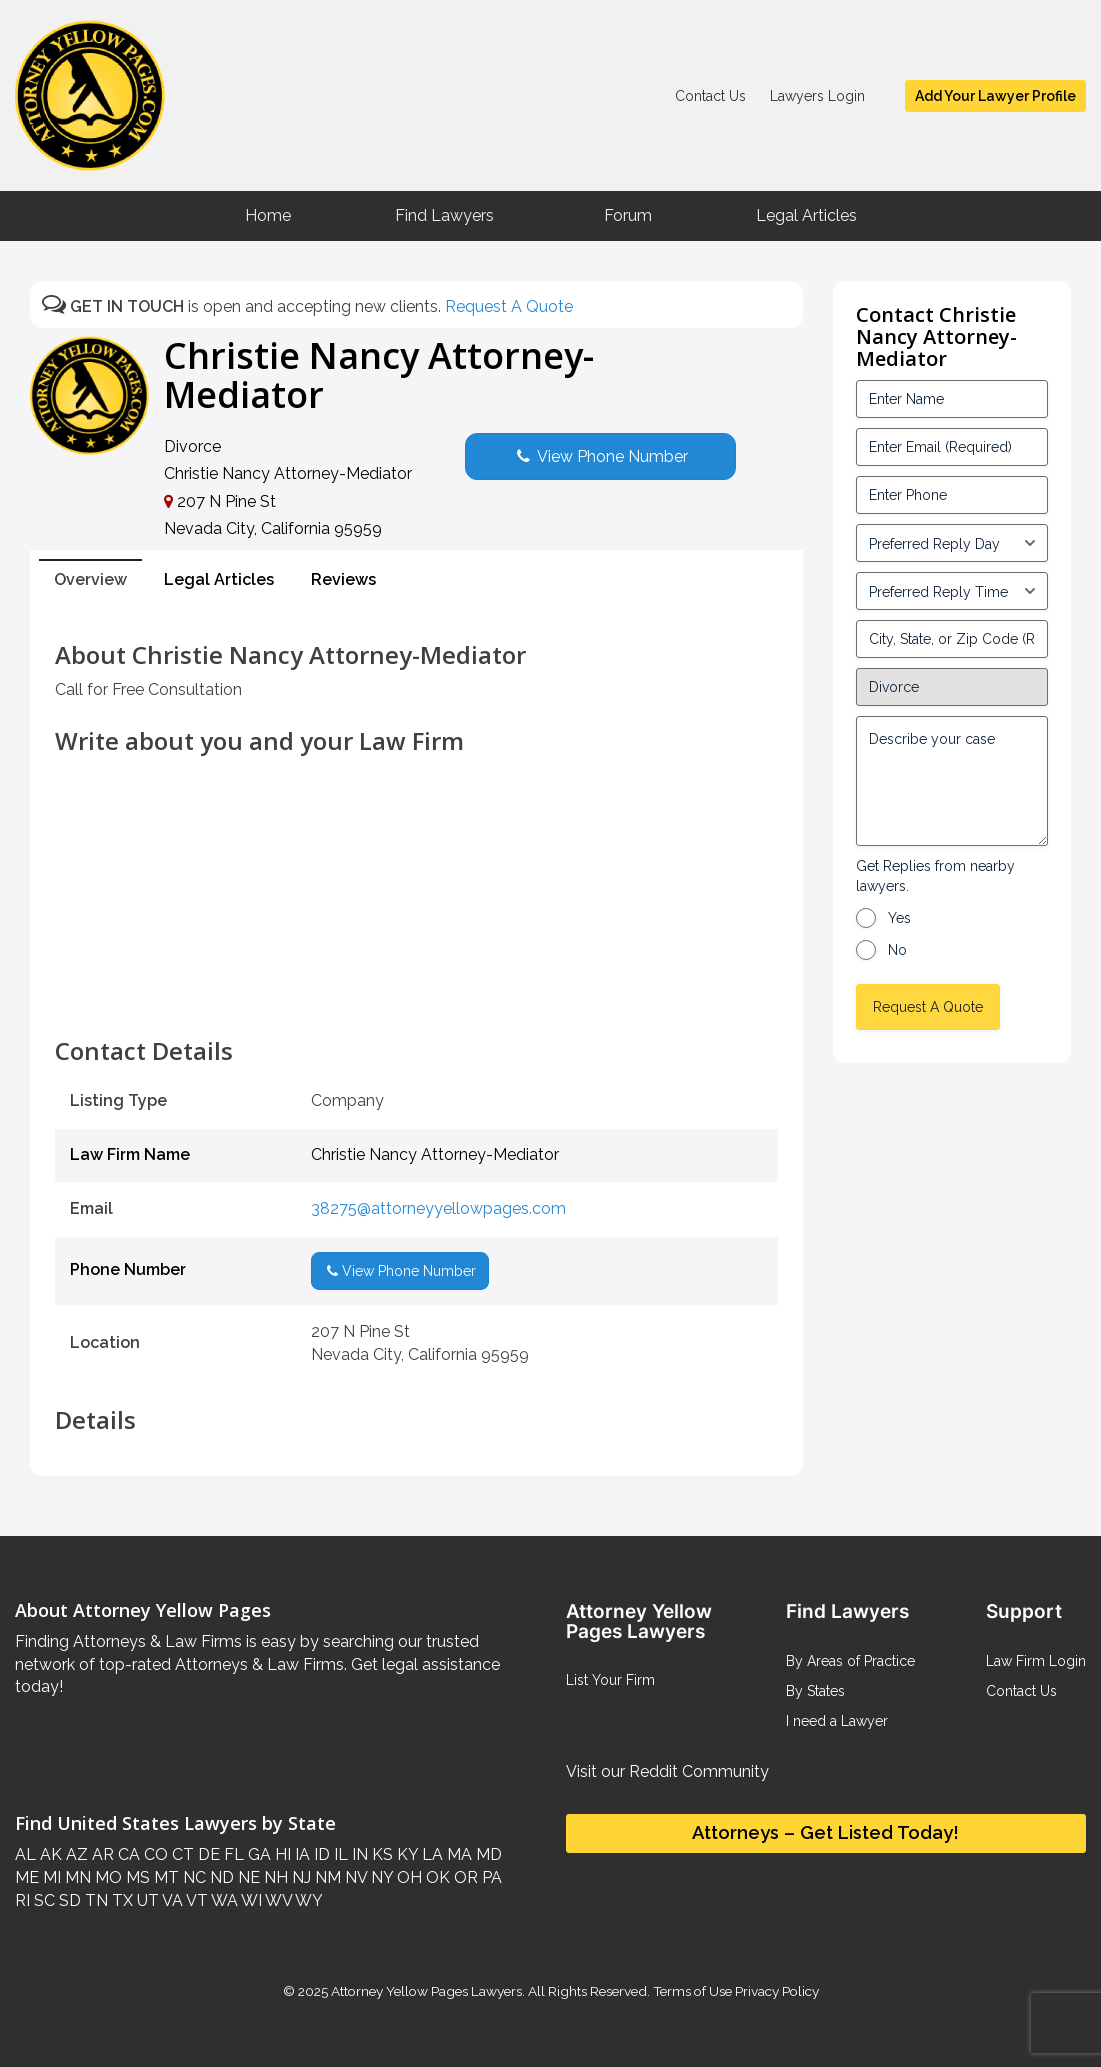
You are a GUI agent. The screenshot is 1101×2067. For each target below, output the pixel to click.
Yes (899, 918)
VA (171, 1900)
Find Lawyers (444, 215)
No (897, 950)
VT (195, 1900)
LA (430, 1854)
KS (380, 1854)
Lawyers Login (817, 96)
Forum (628, 215)
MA (457, 1854)
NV (354, 1877)
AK (49, 1854)
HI (281, 1854)
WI (250, 1900)
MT (164, 1877)
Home (268, 215)
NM (326, 1877)
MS (136, 1877)
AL (25, 1854)
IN (358, 1854)
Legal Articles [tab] (219, 579)
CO (154, 1854)
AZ (75, 1854)
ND (220, 1877)
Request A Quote (509, 306)
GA (257, 1854)
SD (68, 1900)
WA (223, 1900)
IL (339, 1854)
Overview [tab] (90, 579)
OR (464, 1877)
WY (307, 1900)
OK (436, 1877)
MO (106, 1877)
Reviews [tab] (343, 579)
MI (50, 1877)
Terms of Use (692, 1991)
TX (120, 1900)
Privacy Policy (775, 1991)
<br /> (416, 997)
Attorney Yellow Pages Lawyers (426, 1991)
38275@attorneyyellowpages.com (438, 1208)
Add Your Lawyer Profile (995, 96)
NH (274, 1877)
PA (490, 1877)
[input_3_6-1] (952, 591)
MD (487, 1854)
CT (181, 1854)
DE (207, 1854)
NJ (299, 1877)
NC (192, 1877)
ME (27, 1877)
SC (42, 1900)
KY (405, 1854)
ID (320, 1854)
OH (407, 1877)
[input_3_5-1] (952, 543)
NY (380, 1877)
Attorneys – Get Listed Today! (825, 1832)
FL (232, 1854)
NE (247, 1877)
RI (22, 1900)
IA (300, 1854)
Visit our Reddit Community (667, 1771)
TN (94, 1900)
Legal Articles (806, 215)
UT (146, 1900)
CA (127, 1854)
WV (277, 1900)
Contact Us (710, 96)
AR (101, 1854)
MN (76, 1877)
